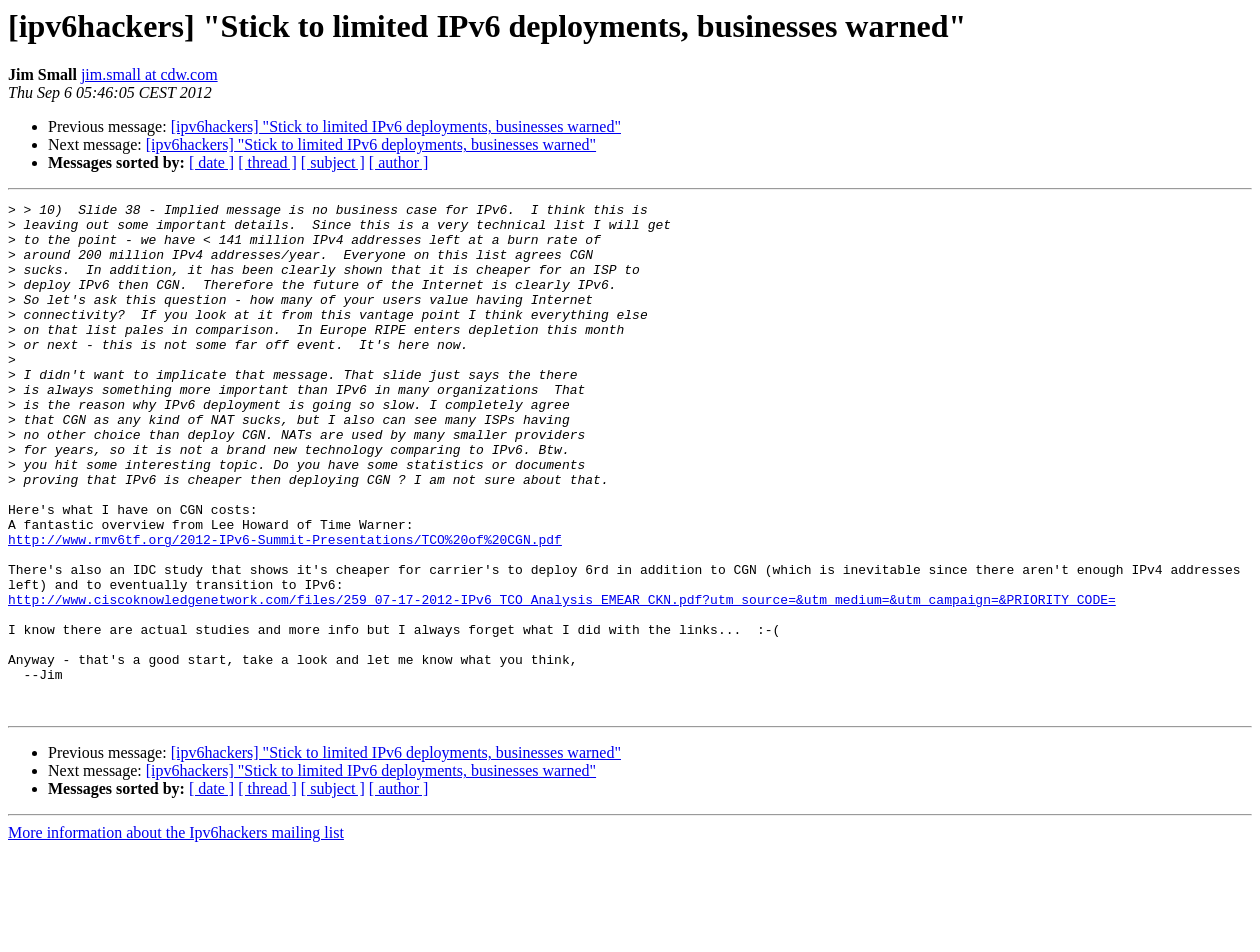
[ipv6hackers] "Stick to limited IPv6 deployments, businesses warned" (396, 126)
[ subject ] (333, 162)
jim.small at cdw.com (149, 74)
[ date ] (211, 162)
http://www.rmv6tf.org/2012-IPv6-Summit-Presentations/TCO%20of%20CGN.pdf (285, 608)
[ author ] (399, 162)
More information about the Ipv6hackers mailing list (176, 934)
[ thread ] (267, 162)
